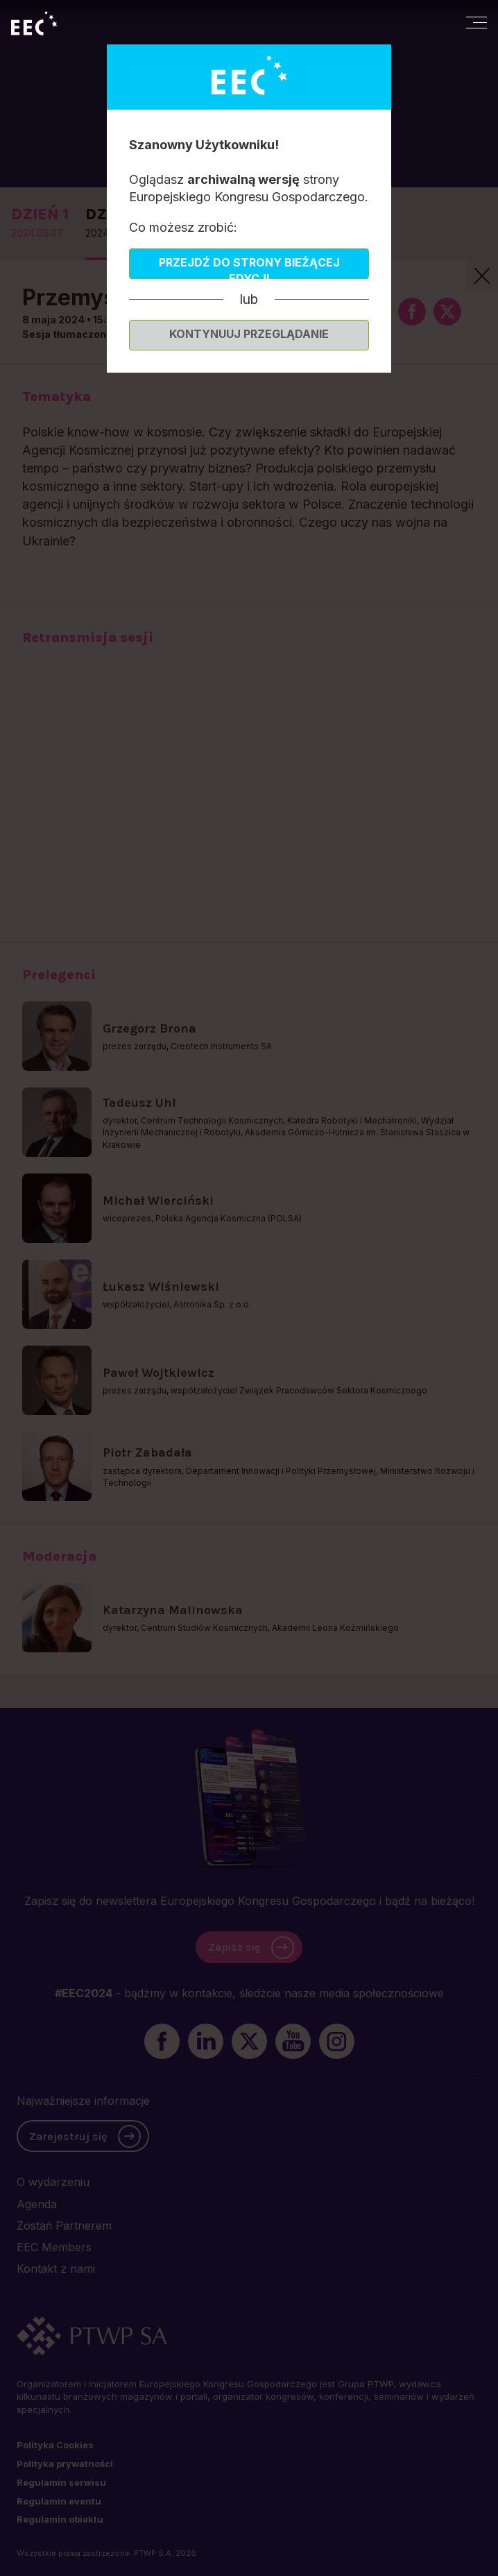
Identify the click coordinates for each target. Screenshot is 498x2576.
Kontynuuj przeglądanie (249, 334)
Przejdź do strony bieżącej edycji (249, 267)
